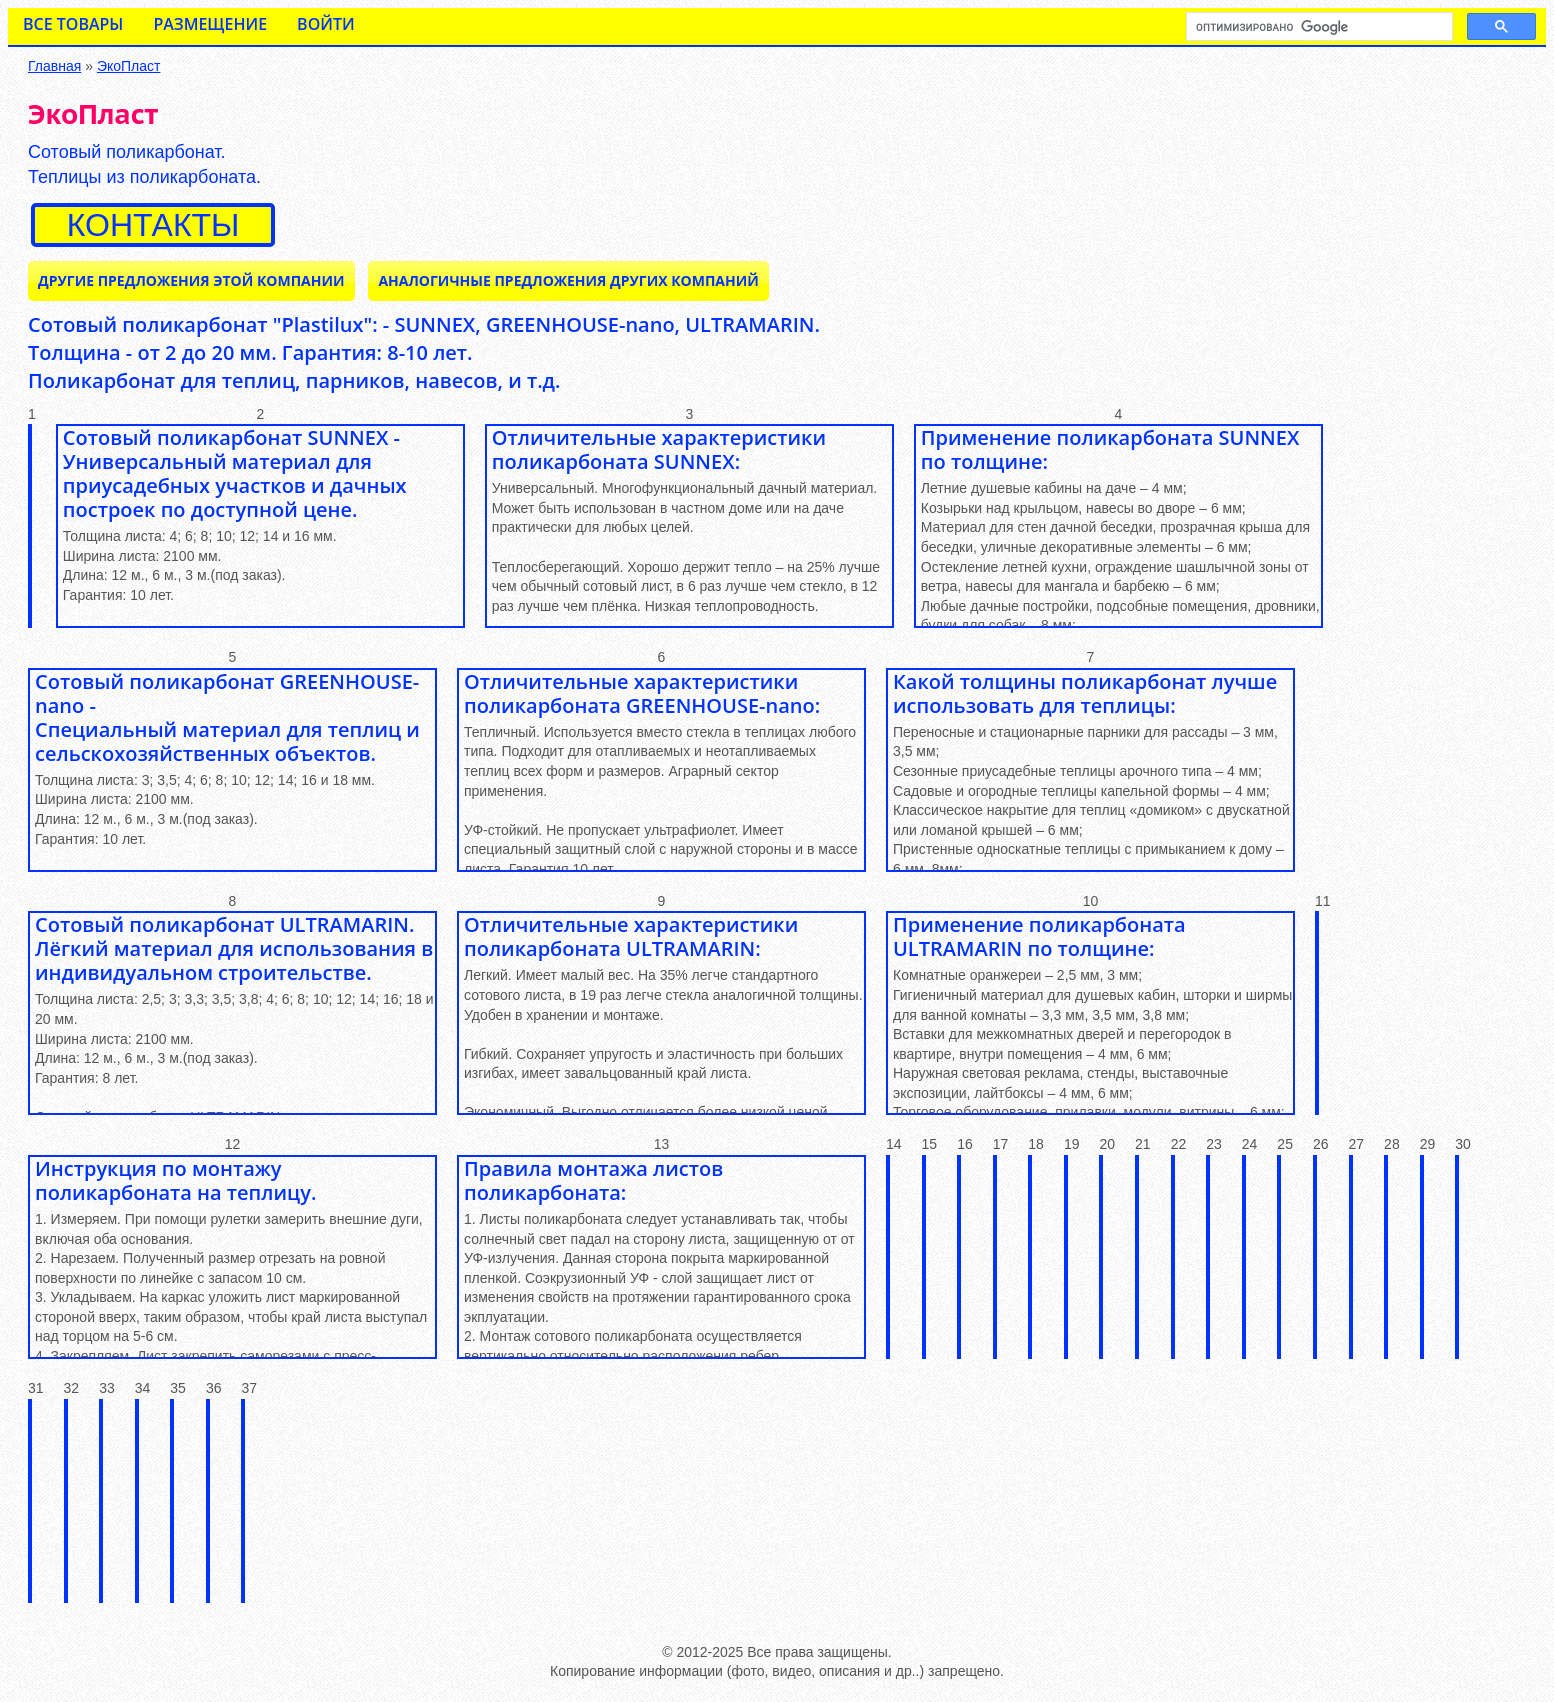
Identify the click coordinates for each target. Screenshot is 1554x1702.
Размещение (210, 24)
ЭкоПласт (129, 66)
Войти (326, 24)
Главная (54, 66)
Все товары (73, 24)
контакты (153, 225)
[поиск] (1317, 27)
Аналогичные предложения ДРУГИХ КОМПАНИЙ (568, 280)
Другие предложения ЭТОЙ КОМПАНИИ (191, 280)
